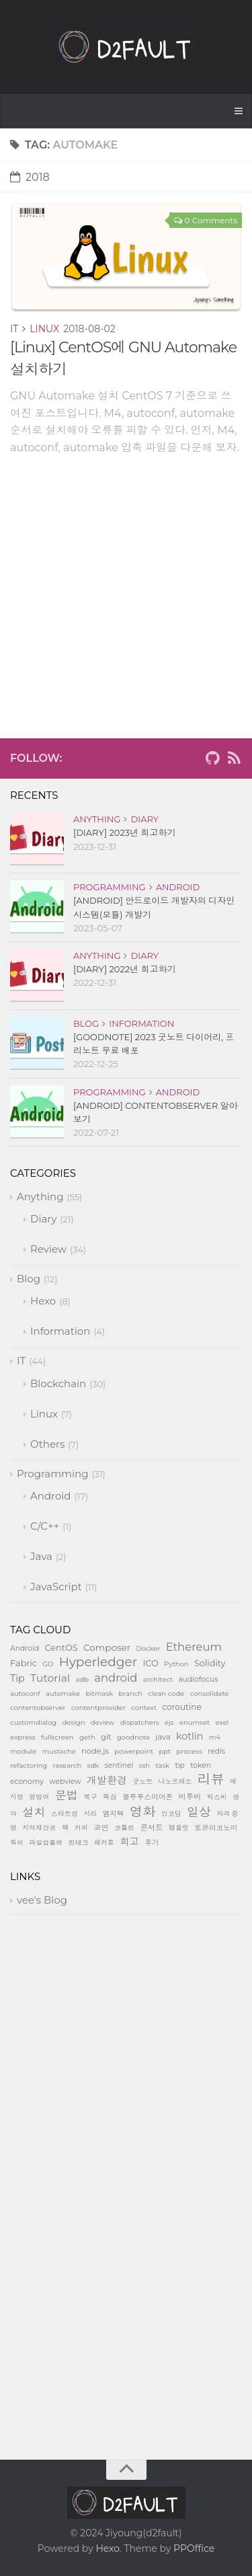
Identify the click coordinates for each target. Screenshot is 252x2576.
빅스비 (217, 1797)
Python (176, 1664)
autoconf (25, 1693)
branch (130, 1693)
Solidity (210, 1663)
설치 (33, 1812)
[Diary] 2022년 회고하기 (124, 969)
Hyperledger (98, 1662)
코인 (101, 1827)
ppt (165, 1751)
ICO (150, 1663)
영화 (143, 1811)
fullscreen (57, 1737)
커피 (81, 1828)
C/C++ (44, 1526)
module (23, 1751)
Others (47, 1444)
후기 (151, 1842)
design (73, 1722)
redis (216, 1751)
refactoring (28, 1765)
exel (221, 1722)
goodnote (133, 1737)
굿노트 (142, 1781)
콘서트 (151, 1827)
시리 (90, 1813)
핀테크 (79, 1842)
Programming (109, 887)
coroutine (181, 1707)
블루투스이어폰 (147, 1797)
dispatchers (139, 1722)
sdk (93, 1765)
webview (65, 1781)
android (115, 1677)
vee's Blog (42, 1900)
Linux (44, 329)
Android (178, 887)
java (162, 1737)
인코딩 (171, 1813)
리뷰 (211, 1779)
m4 (214, 1737)
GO (47, 1664)
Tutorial (50, 1678)
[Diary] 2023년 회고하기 (124, 832)
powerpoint (133, 1751)
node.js (95, 1751)
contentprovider (98, 1707)
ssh (145, 1765)
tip (179, 1765)
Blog (86, 1023)
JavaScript (56, 1586)
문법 (66, 1795)
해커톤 (104, 1842)
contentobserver (38, 1707)
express (23, 1737)
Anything (96, 819)
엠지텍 (113, 1813)
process (189, 1751)
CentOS (60, 1648)
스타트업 (64, 1813)
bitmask (99, 1693)
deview (103, 1722)
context (144, 1707)
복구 (90, 1797)
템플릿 (179, 1828)
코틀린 (124, 1828)
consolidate (209, 1693)
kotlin (189, 1736)
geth (87, 1737)
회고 (129, 1842)
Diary (144, 819)
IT (14, 329)
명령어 (39, 1797)
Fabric (23, 1663)
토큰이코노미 (215, 1828)
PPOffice (193, 2548)
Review (48, 1249)
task (162, 1765)
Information (141, 1023)
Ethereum (194, 1646)
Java (41, 1556)
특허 (17, 1842)
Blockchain (58, 1383)
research (67, 1765)
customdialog (33, 1722)
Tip (17, 1678)
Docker (148, 1648)
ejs (169, 1722)
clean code (166, 1693)
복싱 (110, 1797)
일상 (199, 1812)
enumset (194, 1722)
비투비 (189, 1796)
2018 (30, 177)
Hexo (43, 1300)
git (106, 1737)
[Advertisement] (126, 612)
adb (82, 1679)
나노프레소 (175, 1781)
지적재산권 (39, 1828)
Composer (106, 1647)
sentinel (119, 1765)
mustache (58, 1751)
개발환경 (107, 1780)
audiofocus (198, 1679)
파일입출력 (45, 1842)
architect (158, 1679)
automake (63, 1693)
